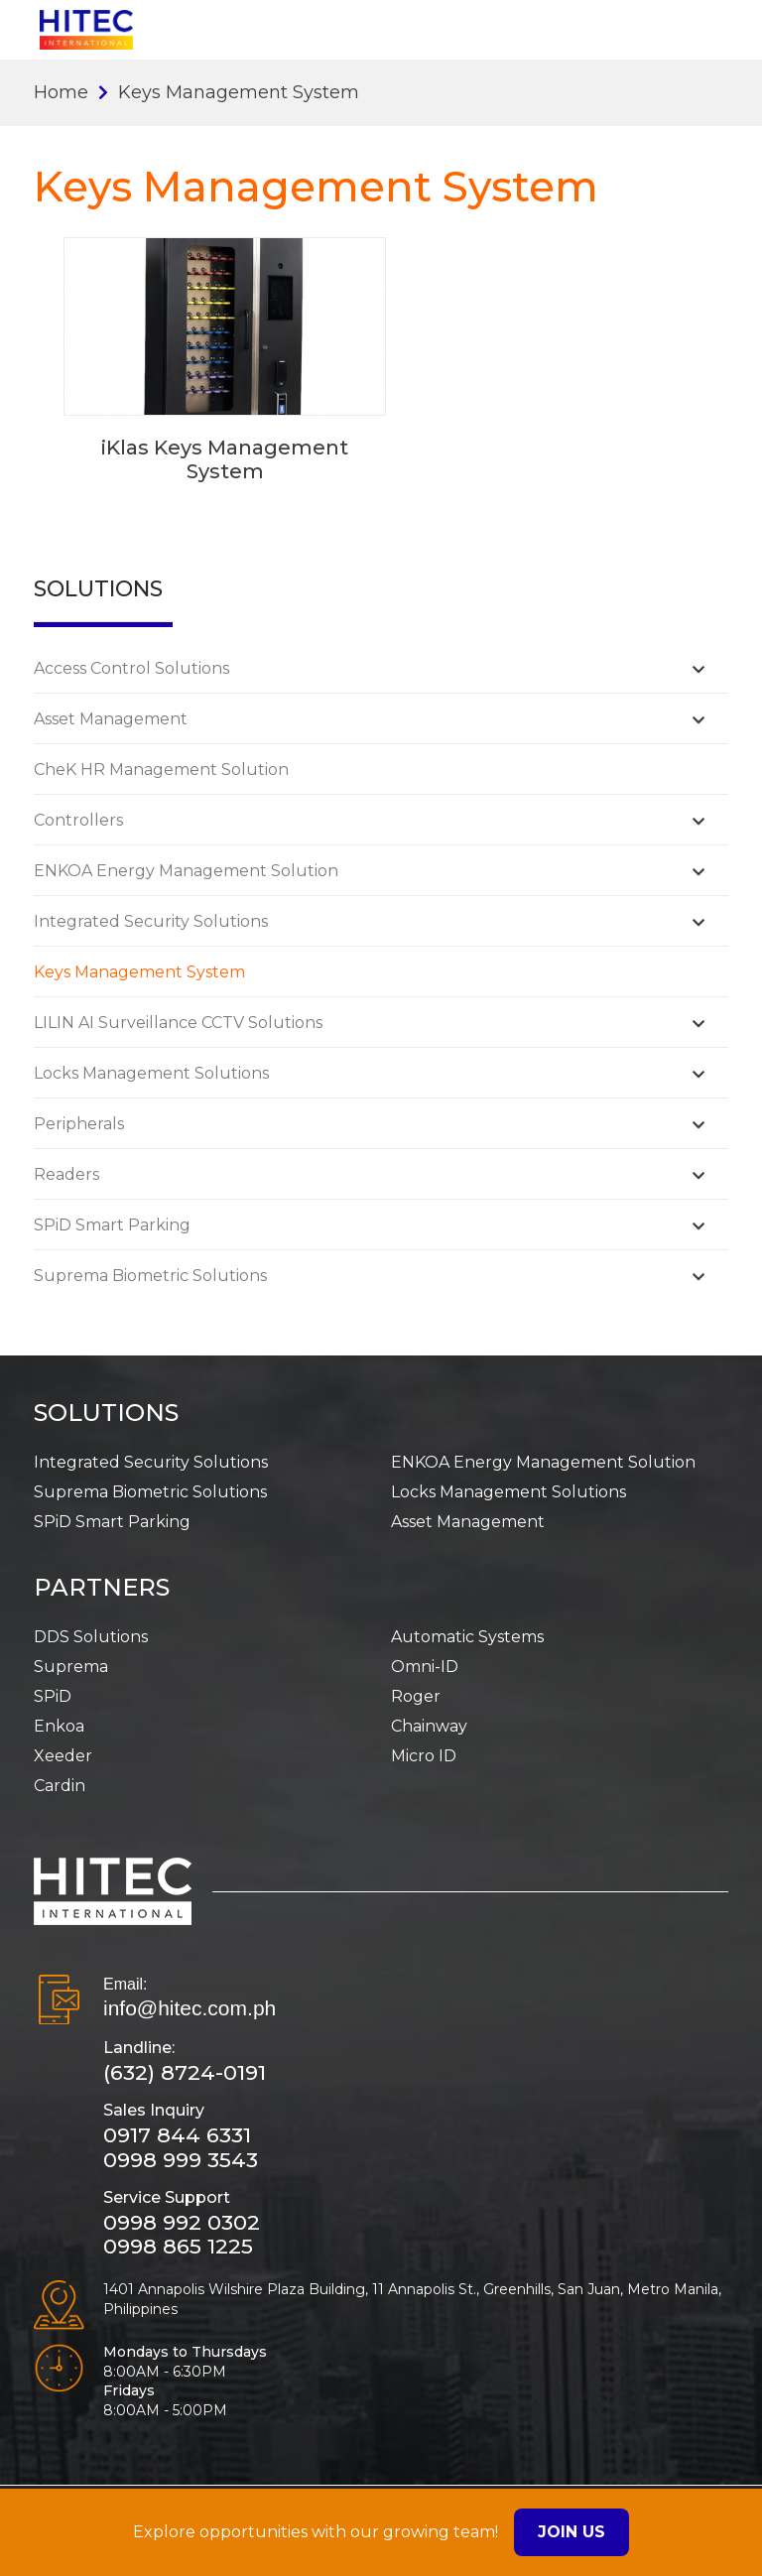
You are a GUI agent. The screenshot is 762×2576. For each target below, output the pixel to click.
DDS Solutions (91, 1636)
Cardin (59, 1785)
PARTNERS (102, 1587)
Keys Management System (139, 972)
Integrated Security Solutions (151, 921)
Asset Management (111, 718)
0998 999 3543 (180, 2159)
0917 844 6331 (177, 2135)
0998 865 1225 (178, 2246)
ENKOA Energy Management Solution (186, 870)
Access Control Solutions (131, 668)
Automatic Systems (467, 1636)
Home (61, 92)
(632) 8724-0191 (184, 2072)
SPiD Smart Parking (112, 1225)
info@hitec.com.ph (189, 2007)
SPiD (52, 1696)
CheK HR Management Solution (161, 769)
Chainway (429, 1726)
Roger (416, 1696)
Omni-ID (424, 1666)
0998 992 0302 (181, 2222)
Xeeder (63, 1755)
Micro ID (423, 1755)
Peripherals (79, 1123)
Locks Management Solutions (151, 1073)
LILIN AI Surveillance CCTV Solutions (178, 1022)
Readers (66, 1174)
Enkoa (59, 1726)
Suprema (71, 1666)
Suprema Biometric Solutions (150, 1275)
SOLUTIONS (106, 1412)
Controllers (78, 820)
